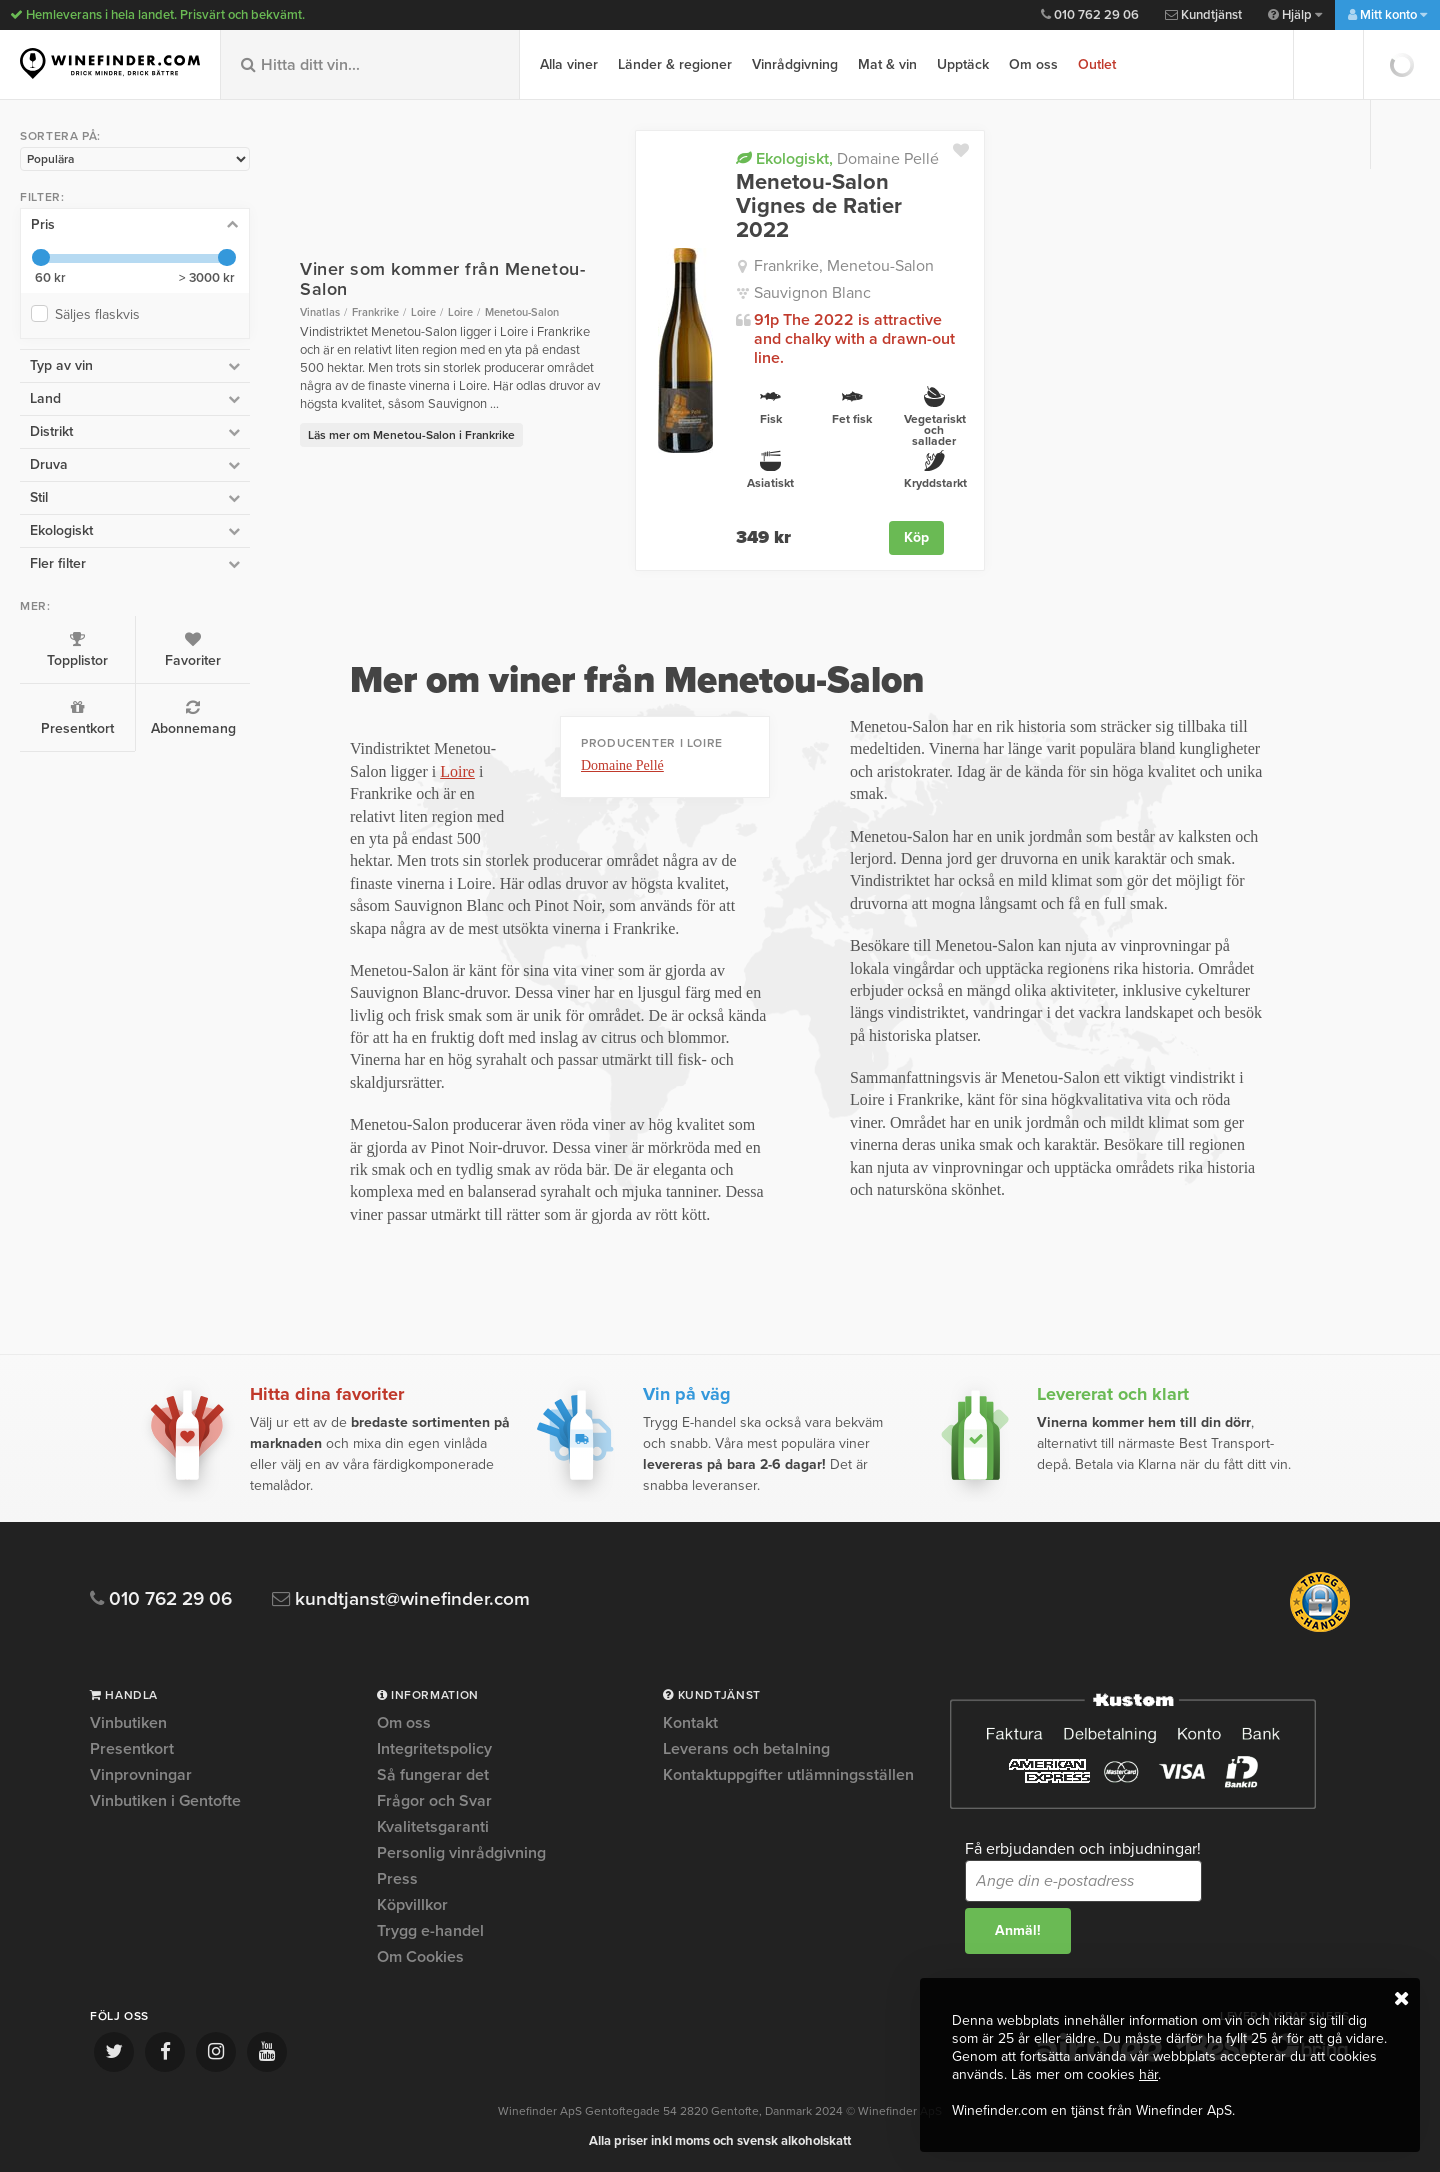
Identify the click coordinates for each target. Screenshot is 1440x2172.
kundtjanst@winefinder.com (402, 1599)
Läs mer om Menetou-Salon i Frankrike (411, 435)
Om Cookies (420, 1957)
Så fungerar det (433, 1775)
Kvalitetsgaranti (433, 1827)
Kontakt (690, 1724)
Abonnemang (193, 718)
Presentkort (77, 718)
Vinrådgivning (795, 64)
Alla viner (569, 64)
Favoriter (193, 650)
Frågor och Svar (434, 1801)
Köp (916, 537)
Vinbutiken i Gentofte (165, 1801)
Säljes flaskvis (101, 314)
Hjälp (1295, 15)
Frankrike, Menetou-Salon (844, 266)
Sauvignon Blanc (812, 293)
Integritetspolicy (434, 1749)
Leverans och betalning (746, 1749)
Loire (457, 771)
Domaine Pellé (837, 158)
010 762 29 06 (1090, 15)
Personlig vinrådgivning (461, 1853)
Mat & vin (887, 64)
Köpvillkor (412, 1905)
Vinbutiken (128, 1724)
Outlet (1097, 64)
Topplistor (77, 650)
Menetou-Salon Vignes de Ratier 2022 (819, 206)
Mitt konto (1387, 15)
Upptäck (963, 64)
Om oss (1033, 64)
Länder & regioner (675, 64)
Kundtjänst (1203, 15)
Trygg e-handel (430, 1931)
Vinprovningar (141, 1775)
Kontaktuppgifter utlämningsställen (788, 1775)
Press (397, 1879)
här (1148, 2074)
